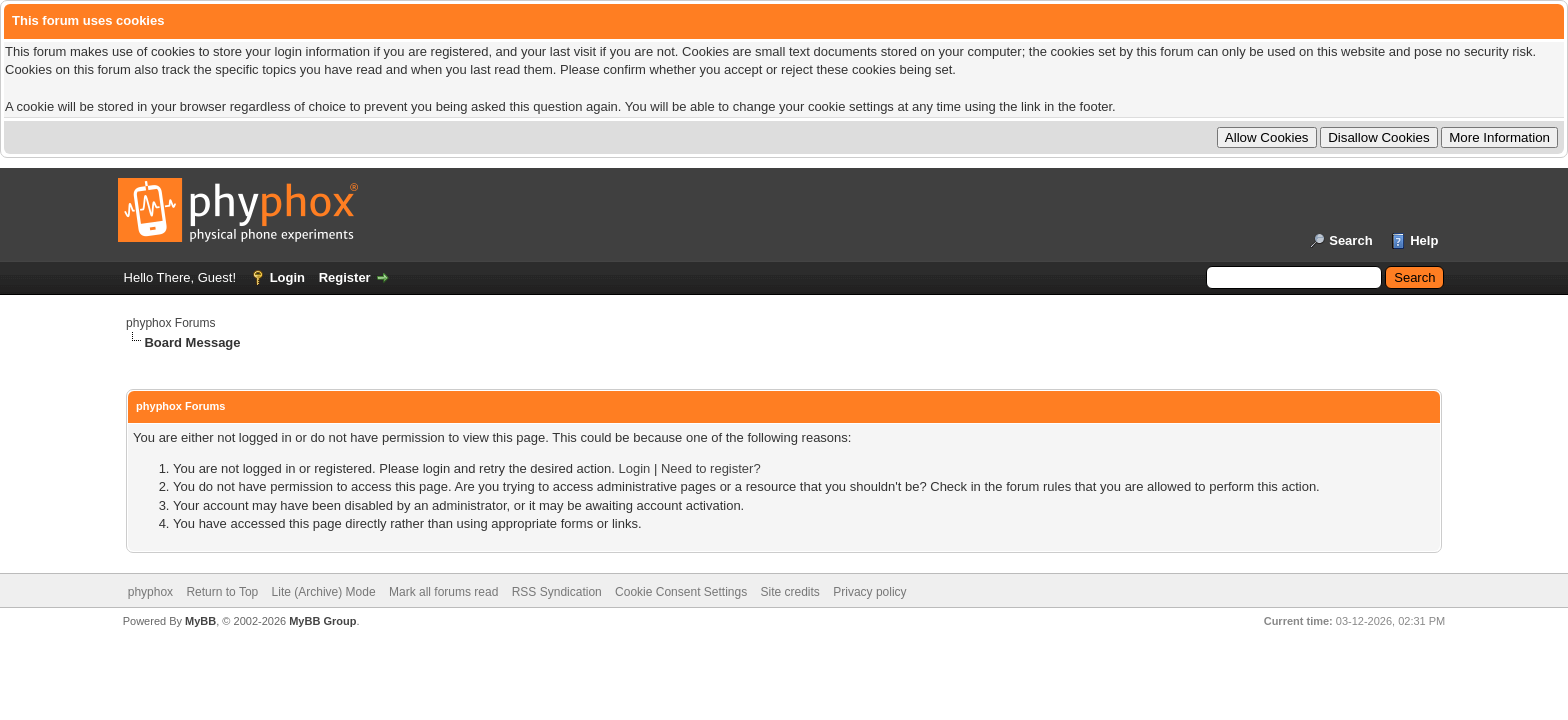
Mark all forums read (443, 592)
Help (1424, 240)
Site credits (790, 592)
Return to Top (222, 592)
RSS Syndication (557, 592)
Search (1350, 240)
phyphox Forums (170, 323)
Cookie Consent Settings (681, 592)
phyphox (150, 592)
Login (287, 277)
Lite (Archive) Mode (324, 592)
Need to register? (711, 468)
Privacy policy (869, 592)
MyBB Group (322, 621)
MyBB (200, 621)
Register (345, 277)
